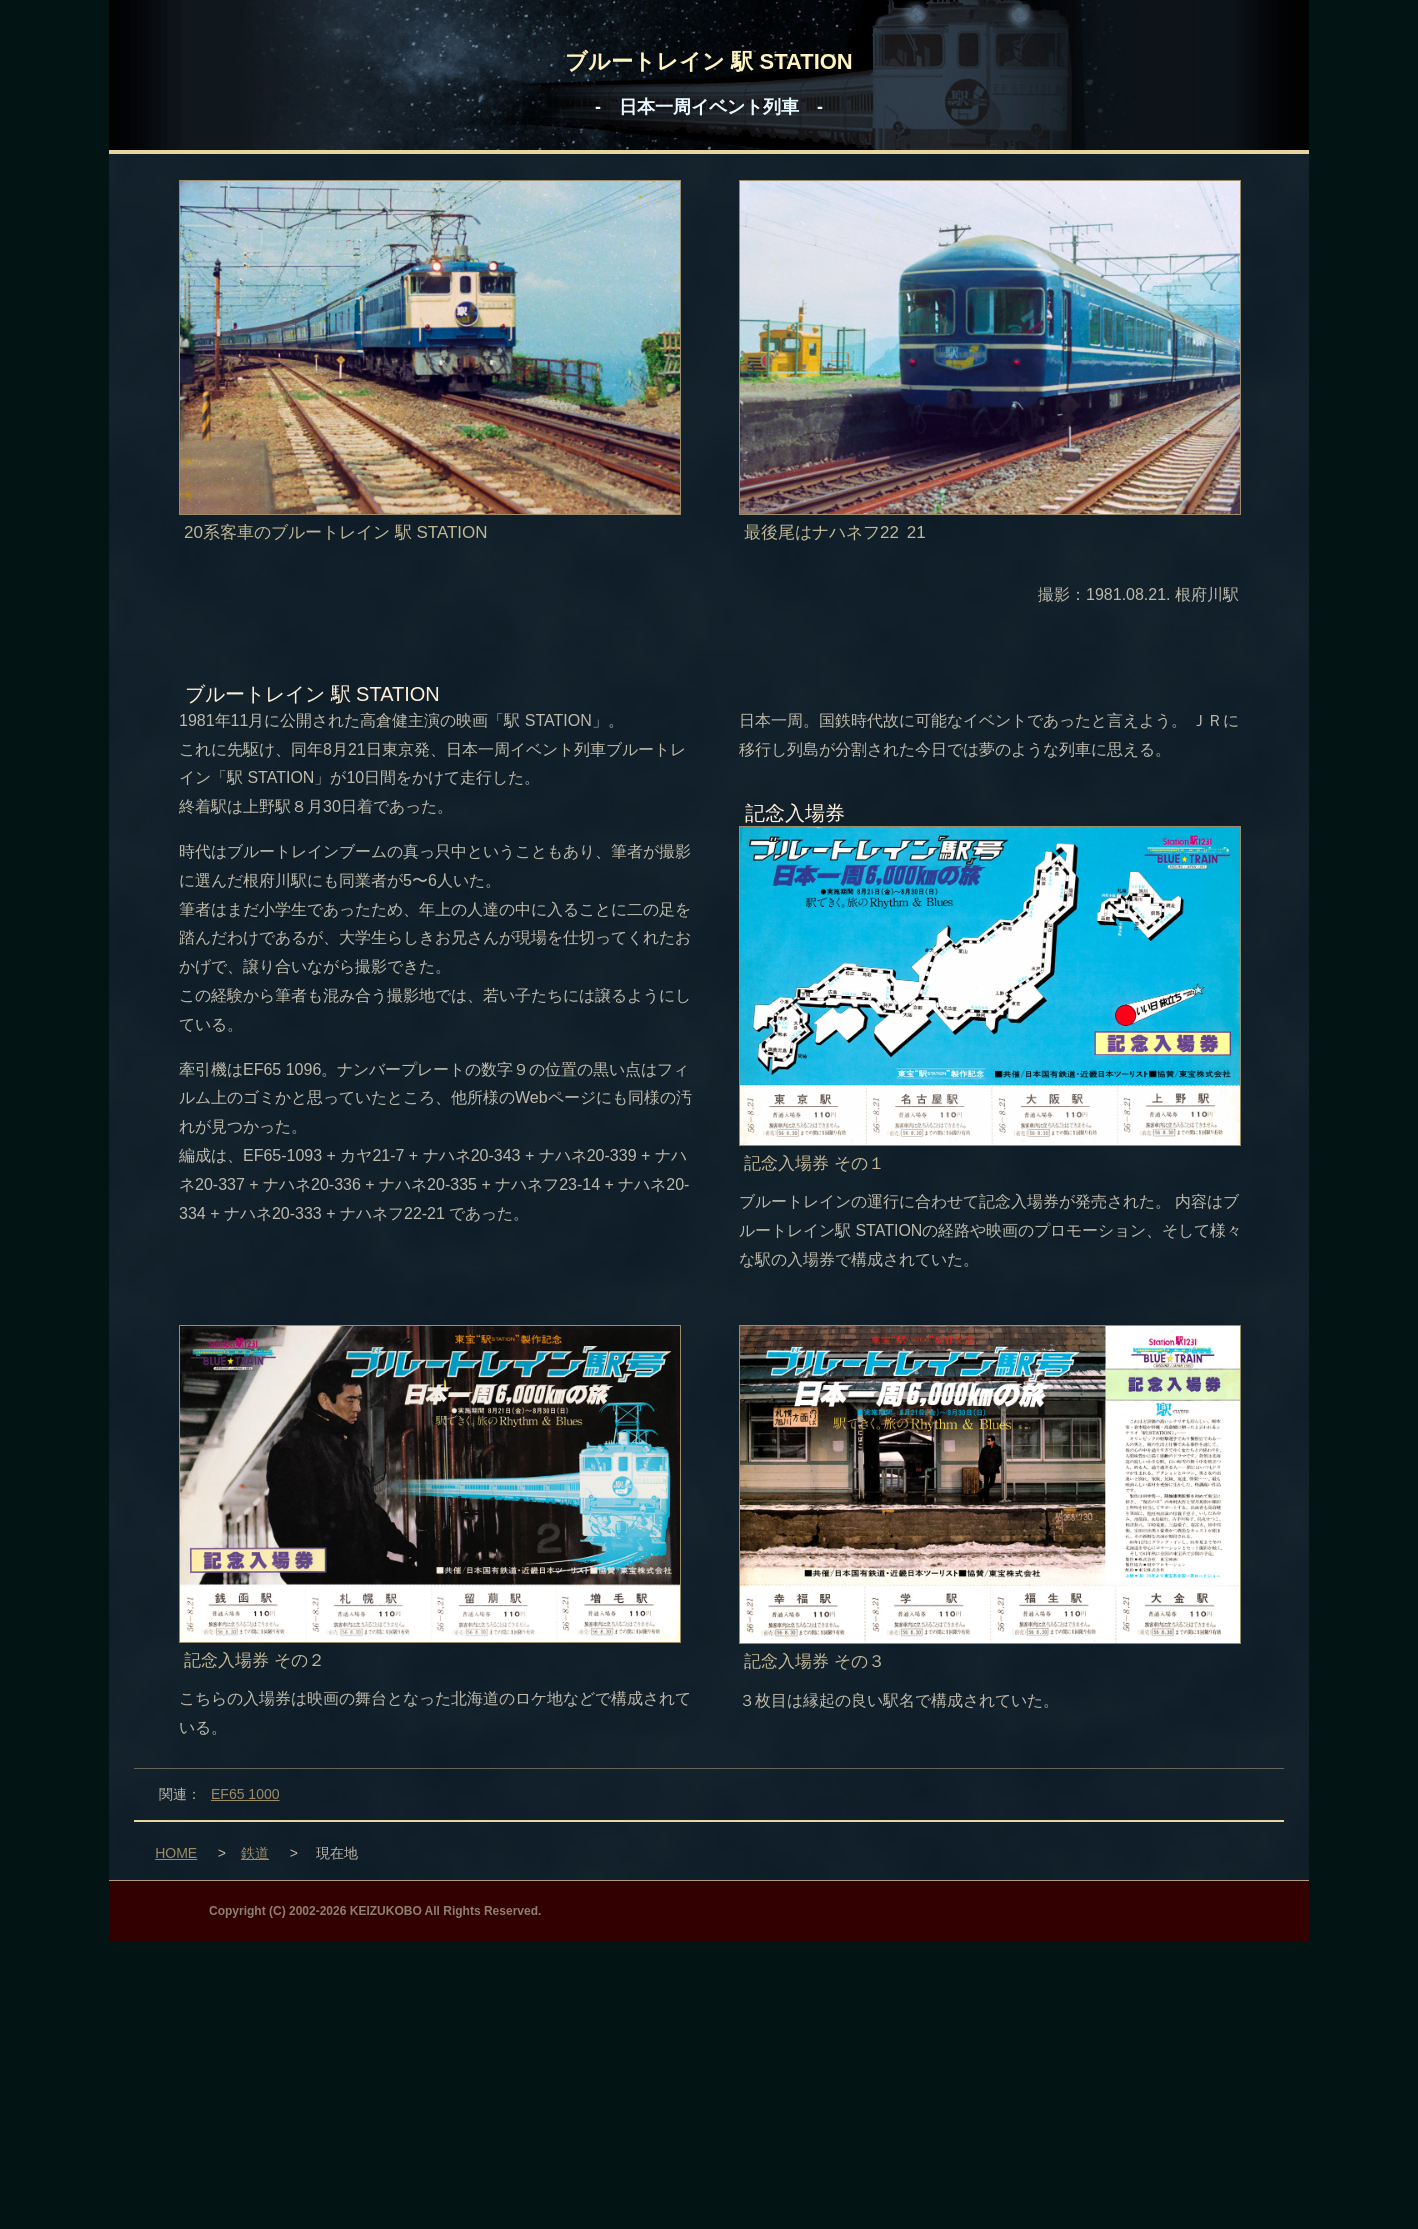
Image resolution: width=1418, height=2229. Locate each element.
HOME (176, 1853)
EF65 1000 (245, 1794)
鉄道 (255, 1853)
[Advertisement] (709, 2081)
